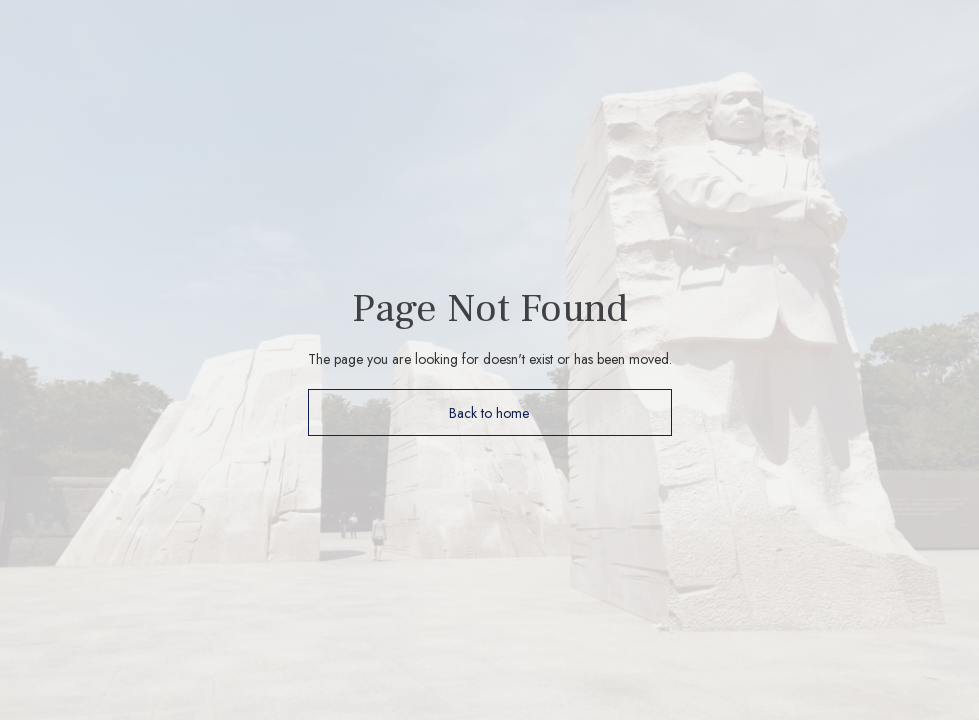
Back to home (489, 413)
